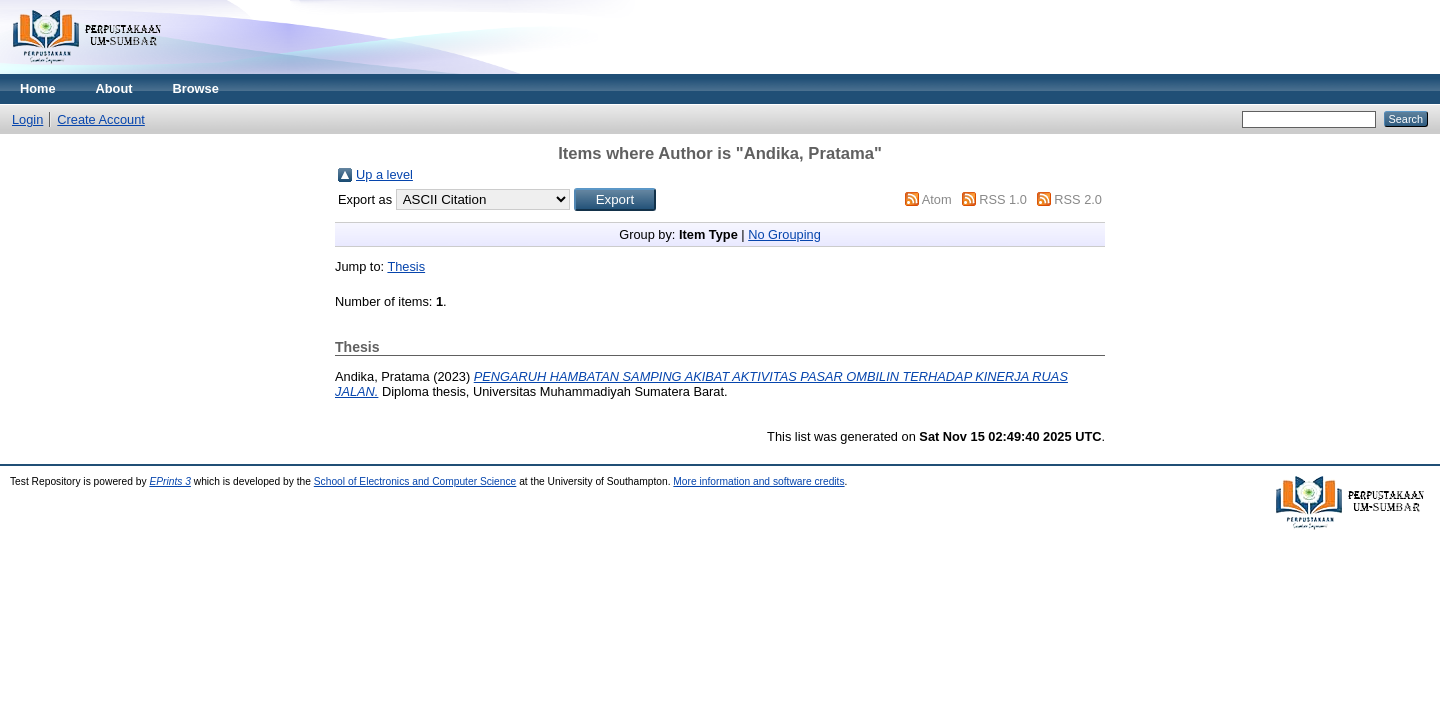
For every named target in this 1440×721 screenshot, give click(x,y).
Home (38, 88)
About (114, 88)
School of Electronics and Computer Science (415, 481)
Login (27, 119)
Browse (196, 88)
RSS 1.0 (1003, 199)
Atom (937, 199)
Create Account (101, 119)
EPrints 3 (170, 481)
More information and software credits (758, 481)
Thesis (406, 266)
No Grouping (784, 234)
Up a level (384, 174)
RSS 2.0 (1078, 199)
